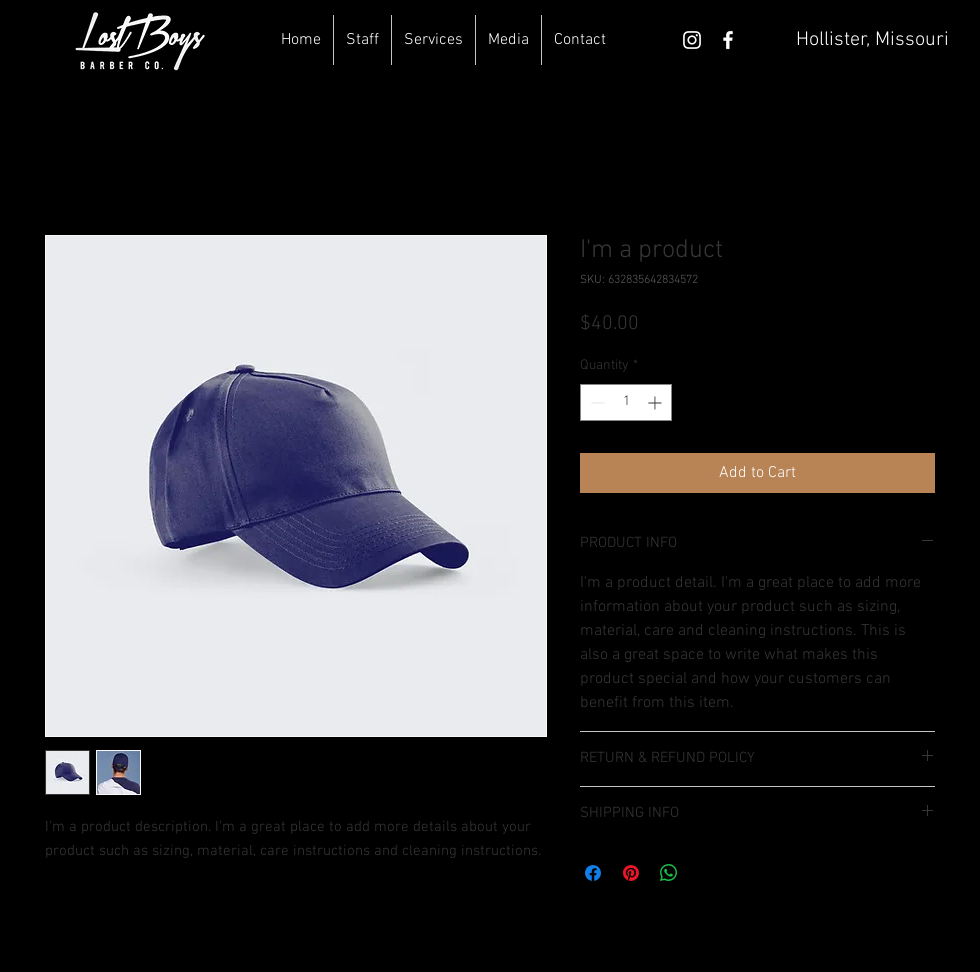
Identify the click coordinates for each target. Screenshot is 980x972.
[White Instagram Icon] (692, 40)
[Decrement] (595, 402)
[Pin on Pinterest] (631, 873)
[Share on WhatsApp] (669, 873)
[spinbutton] (626, 402)
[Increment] (656, 402)
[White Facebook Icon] (728, 40)
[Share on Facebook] (593, 873)
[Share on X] (707, 873)
